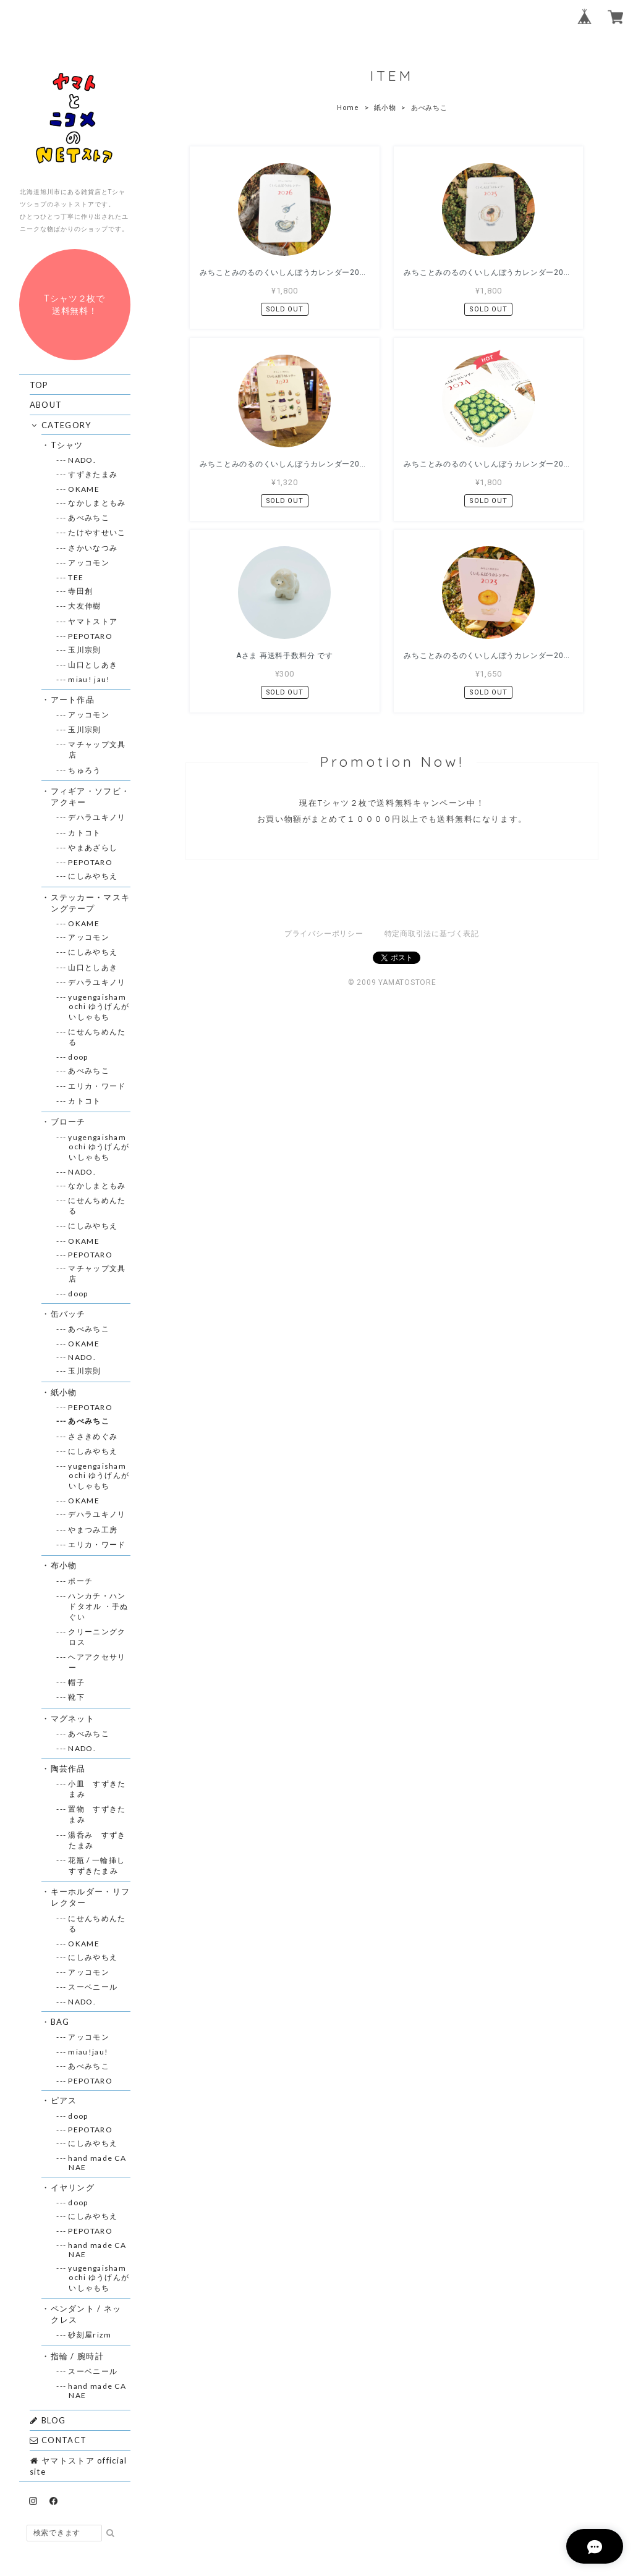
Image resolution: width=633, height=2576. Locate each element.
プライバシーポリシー (323, 732)
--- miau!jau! (88, 2051)
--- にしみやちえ (93, 875)
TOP (39, 385)
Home (348, 108)
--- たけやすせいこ (97, 532)
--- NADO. (82, 460)
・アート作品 (73, 699)
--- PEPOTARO (91, 636)
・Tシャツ (67, 445)
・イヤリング (73, 2187)
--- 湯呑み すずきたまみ (97, 1840)
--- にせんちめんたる (97, 1037)
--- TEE (76, 577)
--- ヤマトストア (93, 621)
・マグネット (73, 1718)
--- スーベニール (93, 1986)
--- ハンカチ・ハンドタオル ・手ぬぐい (98, 1606)
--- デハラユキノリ (97, 817)
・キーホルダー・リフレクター (90, 1896)
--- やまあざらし (93, 847)
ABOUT (46, 405)
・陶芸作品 (68, 1768)
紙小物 (385, 108)
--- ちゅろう (85, 770)
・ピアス (64, 2100)
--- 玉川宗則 (85, 649)
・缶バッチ (68, 1314)
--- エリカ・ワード (97, 1086)
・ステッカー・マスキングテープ (90, 902)
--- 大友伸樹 (85, 605)
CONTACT (58, 2440)
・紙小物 (64, 1392)
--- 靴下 (77, 1697)
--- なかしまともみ (97, 502)
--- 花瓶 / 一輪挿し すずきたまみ (99, 1865)
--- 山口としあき (93, 664)
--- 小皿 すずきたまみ (97, 1789)
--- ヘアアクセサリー (97, 1662)
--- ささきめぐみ (93, 1436)
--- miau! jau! (89, 679)
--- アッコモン (89, 562)
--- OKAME (84, 489)
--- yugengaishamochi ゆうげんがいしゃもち (99, 1006)
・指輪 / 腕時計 (77, 2356)
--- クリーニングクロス (97, 1637)
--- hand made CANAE (97, 2162)
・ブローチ (68, 1121)
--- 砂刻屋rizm (90, 2334)
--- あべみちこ (89, 517)
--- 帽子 (77, 1682)
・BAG (60, 2022)
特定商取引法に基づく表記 (431, 732)
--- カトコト (85, 832)
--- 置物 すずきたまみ (97, 1814)
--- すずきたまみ (93, 474)
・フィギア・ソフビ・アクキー (90, 796)
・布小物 (64, 1565)
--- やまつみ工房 (93, 1529)
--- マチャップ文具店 (97, 749)
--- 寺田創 (81, 591)
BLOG (48, 2420)
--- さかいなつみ (93, 547)
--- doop (78, 1057)
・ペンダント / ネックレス (86, 2314)
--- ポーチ (81, 1581)
